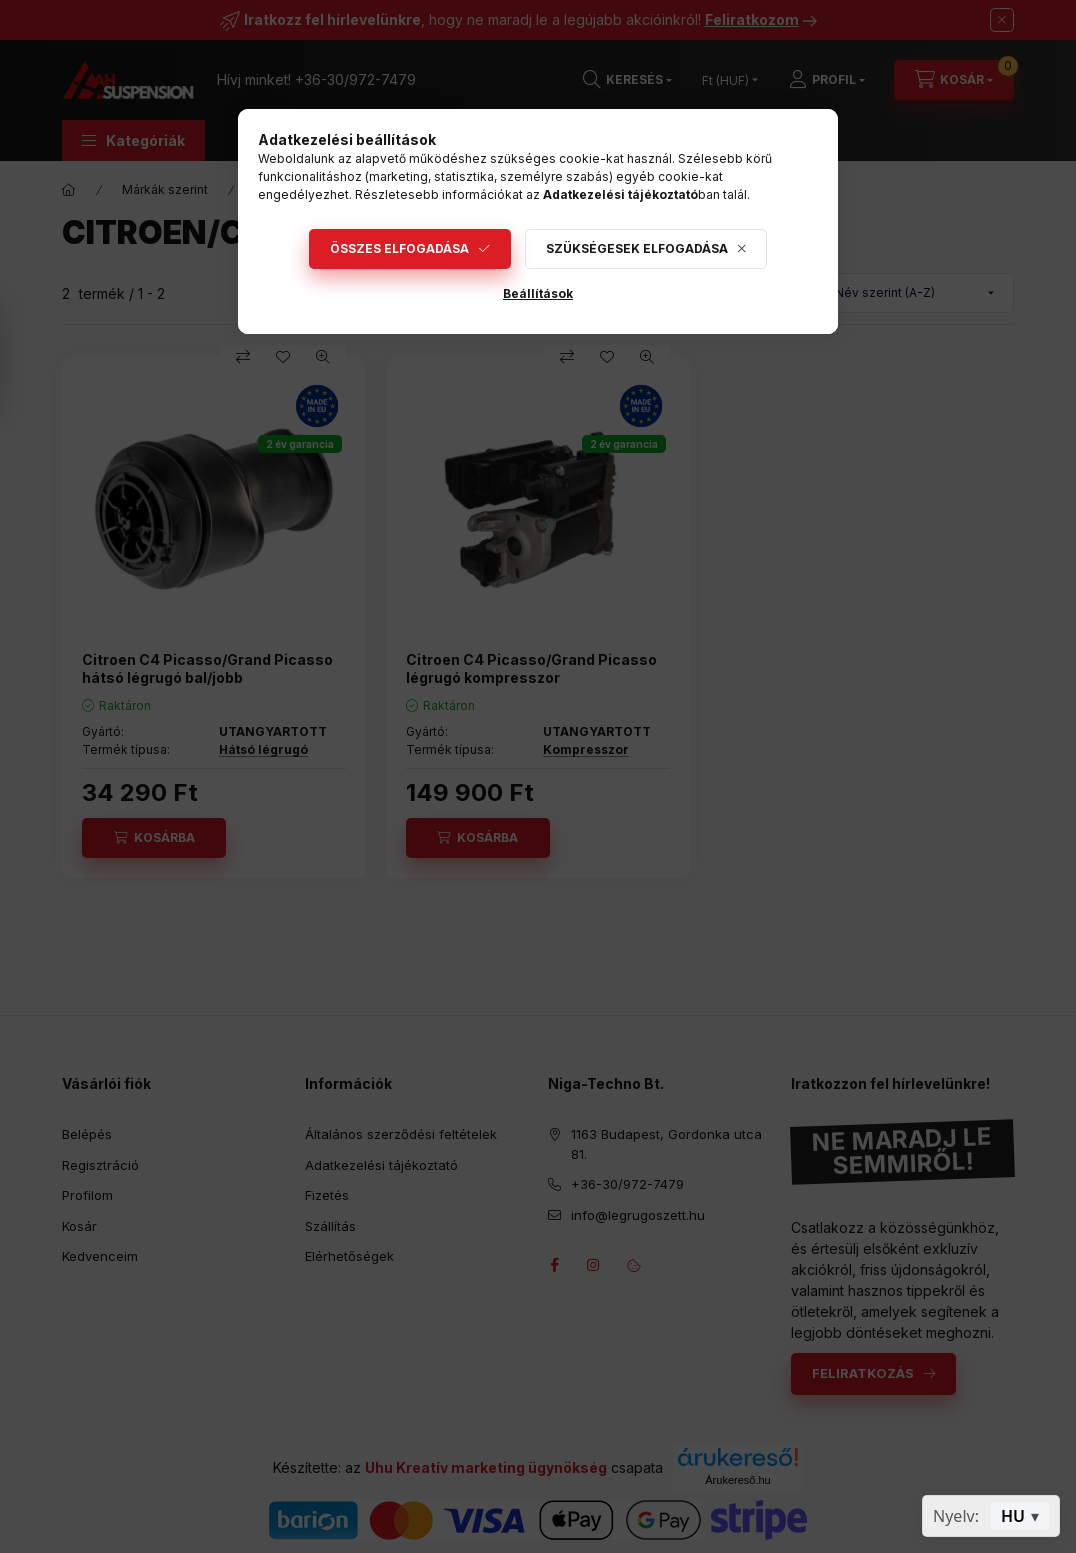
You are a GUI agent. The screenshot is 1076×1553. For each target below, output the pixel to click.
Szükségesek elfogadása (637, 248)
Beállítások (538, 293)
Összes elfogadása (399, 248)
